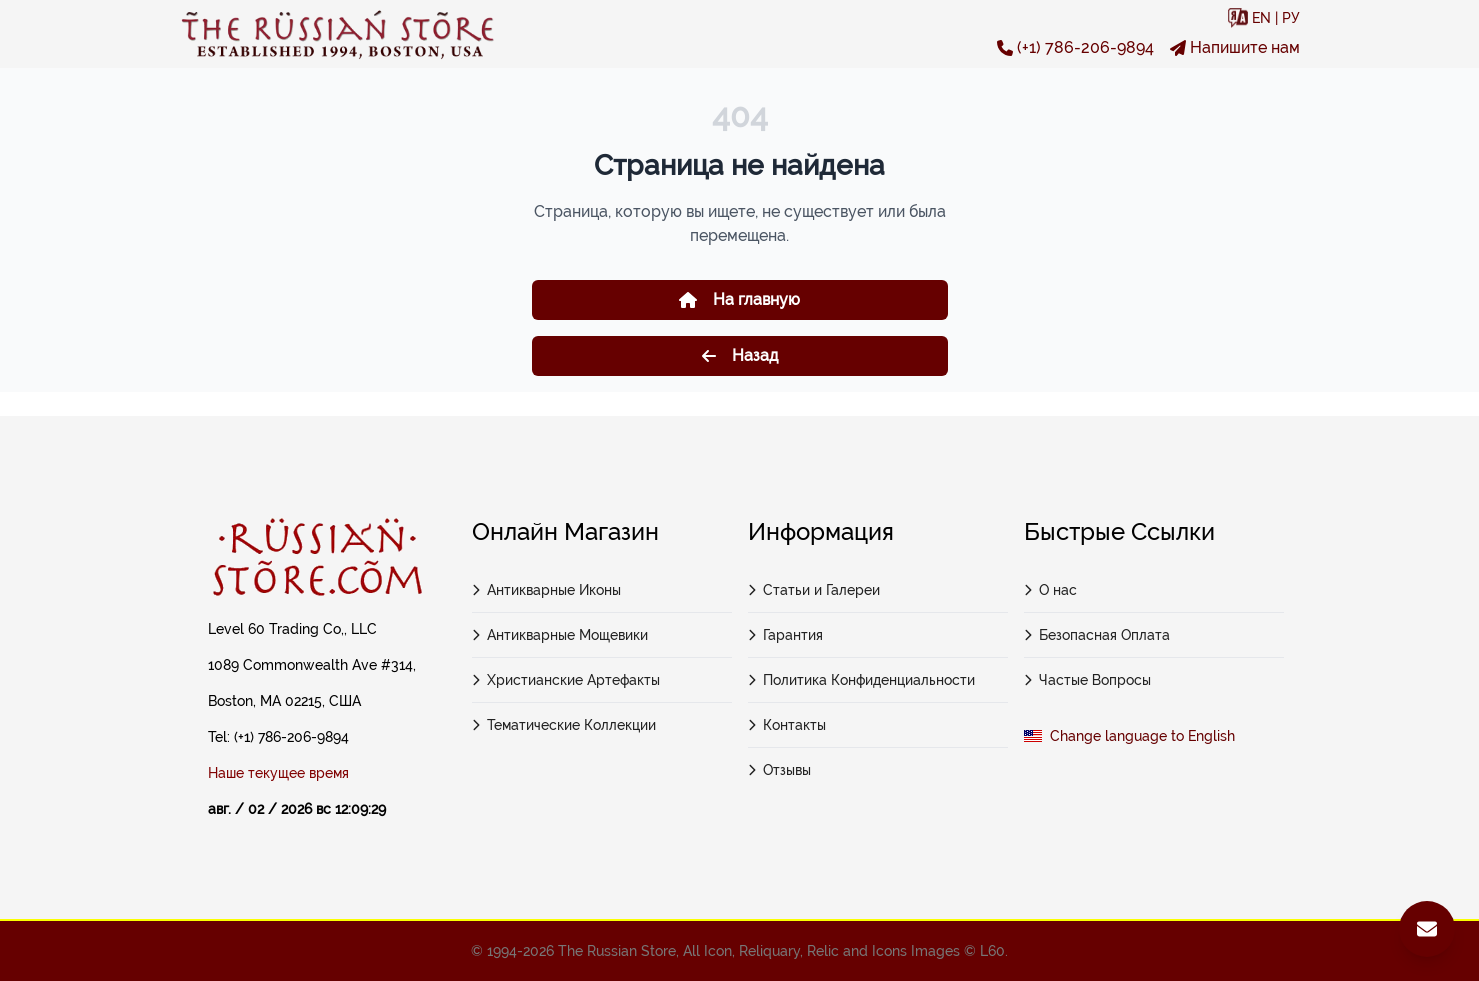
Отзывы (780, 770)
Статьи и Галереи (814, 590)
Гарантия (786, 635)
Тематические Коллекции (564, 725)
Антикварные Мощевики (560, 635)
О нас (1051, 590)
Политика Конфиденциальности (862, 680)
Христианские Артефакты (566, 680)
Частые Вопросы (1088, 680)
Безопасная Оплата (1097, 635)
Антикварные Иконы (547, 590)
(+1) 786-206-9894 (1075, 47)
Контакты (787, 725)
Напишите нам (1235, 47)
